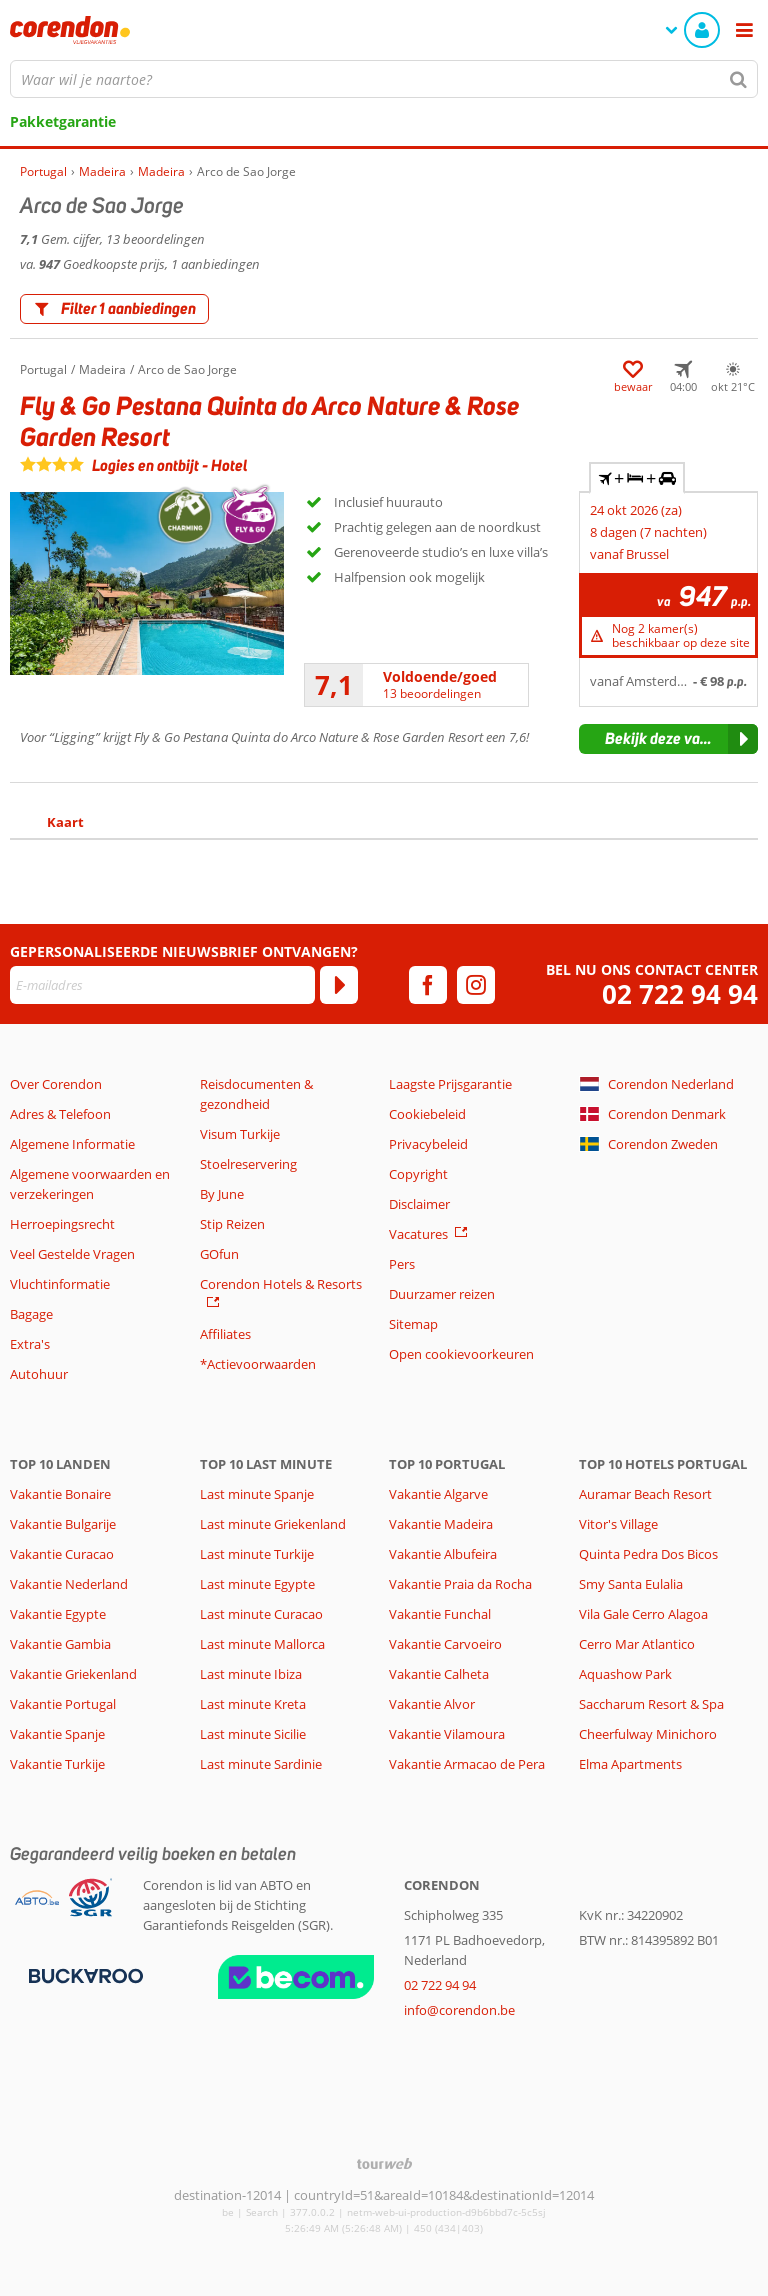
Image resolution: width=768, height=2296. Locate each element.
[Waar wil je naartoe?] (384, 79)
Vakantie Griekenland (73, 1674)
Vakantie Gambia (60, 1644)
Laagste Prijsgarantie (450, 1084)
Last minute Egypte (257, 1584)
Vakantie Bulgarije (63, 1524)
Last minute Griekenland (273, 1524)
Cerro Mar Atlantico (637, 1644)
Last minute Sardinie (261, 1764)
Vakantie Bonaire (60, 1494)
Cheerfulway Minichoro (648, 1734)
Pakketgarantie (63, 121)
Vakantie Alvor (432, 1704)
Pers (402, 1264)
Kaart (65, 822)
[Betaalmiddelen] (83, 1975)
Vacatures (418, 1234)
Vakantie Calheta (439, 1674)
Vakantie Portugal (63, 1704)
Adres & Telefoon (60, 1114)
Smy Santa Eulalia (631, 1584)
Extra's (30, 1344)
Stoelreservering (248, 1164)
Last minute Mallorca (262, 1644)
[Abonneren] (339, 985)
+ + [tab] (637, 478)
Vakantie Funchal (440, 1614)
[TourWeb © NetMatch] (384, 2163)
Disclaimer (419, 1204)
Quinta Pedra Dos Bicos (648, 1554)
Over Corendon (56, 1084)
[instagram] (476, 985)
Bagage (31, 1314)
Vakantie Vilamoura (447, 1734)
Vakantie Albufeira (443, 1554)
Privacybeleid (428, 1144)
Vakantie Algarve (438, 1494)
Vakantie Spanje (57, 1734)
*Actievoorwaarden (258, 1364)
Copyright (418, 1174)
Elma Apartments (630, 1764)
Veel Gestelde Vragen (72, 1254)
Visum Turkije (240, 1134)
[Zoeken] (739, 79)
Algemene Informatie (72, 1144)
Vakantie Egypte (58, 1614)
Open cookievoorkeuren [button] (461, 1354)
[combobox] (384, 79)
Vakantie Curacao (62, 1554)
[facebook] (428, 985)
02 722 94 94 (680, 994)
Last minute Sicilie (253, 1734)
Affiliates (225, 1334)
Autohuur (39, 1374)
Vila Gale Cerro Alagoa (643, 1614)
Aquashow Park (625, 1674)
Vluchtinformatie (60, 1284)
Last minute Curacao (261, 1614)
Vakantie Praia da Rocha (460, 1584)
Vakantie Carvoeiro (445, 1644)
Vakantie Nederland (69, 1584)
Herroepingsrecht (62, 1224)
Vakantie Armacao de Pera (467, 1764)
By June (222, 1194)
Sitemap (413, 1324)
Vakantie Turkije (57, 1764)
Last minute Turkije (257, 1554)
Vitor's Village (618, 1524)
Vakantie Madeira (441, 1524)
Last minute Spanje (257, 1494)
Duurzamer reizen (442, 1294)
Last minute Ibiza (251, 1674)
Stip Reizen (232, 1224)
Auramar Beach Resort (645, 1494)
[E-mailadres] (162, 985)
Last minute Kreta (253, 1704)
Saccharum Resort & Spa (651, 1704)
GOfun (219, 1254)
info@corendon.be (459, 2010)
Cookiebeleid (427, 1114)
